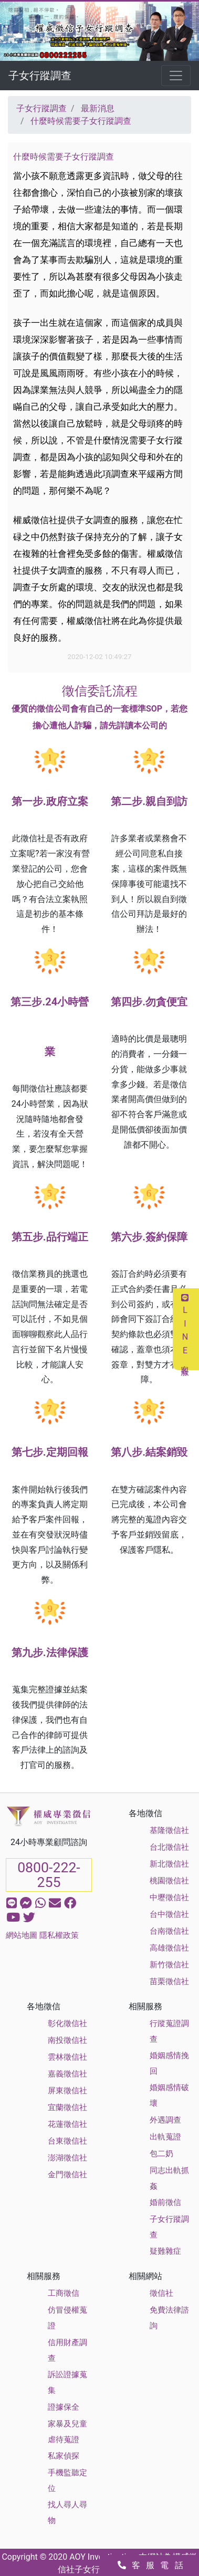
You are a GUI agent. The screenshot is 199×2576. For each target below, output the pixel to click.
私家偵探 (63, 2456)
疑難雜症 (165, 2251)
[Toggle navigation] (176, 75)
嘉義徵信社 (67, 2074)
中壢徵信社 (169, 1897)
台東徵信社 (67, 2141)
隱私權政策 (59, 1935)
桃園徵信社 (169, 1880)
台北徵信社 (169, 1847)
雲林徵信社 (67, 2057)
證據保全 (63, 2407)
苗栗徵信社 (169, 1981)
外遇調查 (165, 2120)
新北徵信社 (169, 1864)
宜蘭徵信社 (67, 2107)
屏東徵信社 (67, 2090)
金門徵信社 (67, 2174)
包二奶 (161, 2153)
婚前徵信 (165, 2202)
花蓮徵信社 (67, 2124)
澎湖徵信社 (67, 2157)
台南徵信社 (169, 1931)
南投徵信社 (67, 2040)
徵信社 (161, 2293)
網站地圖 (21, 1935)
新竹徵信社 (169, 1964)
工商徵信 (63, 2293)
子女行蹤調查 (39, 75)
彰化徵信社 (67, 2023)
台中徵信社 (169, 1914)
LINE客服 (185, 1329)
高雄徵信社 (169, 1948)
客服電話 (153, 2565)
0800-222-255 (48, 1875)
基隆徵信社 (169, 1830)
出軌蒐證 (165, 2137)
